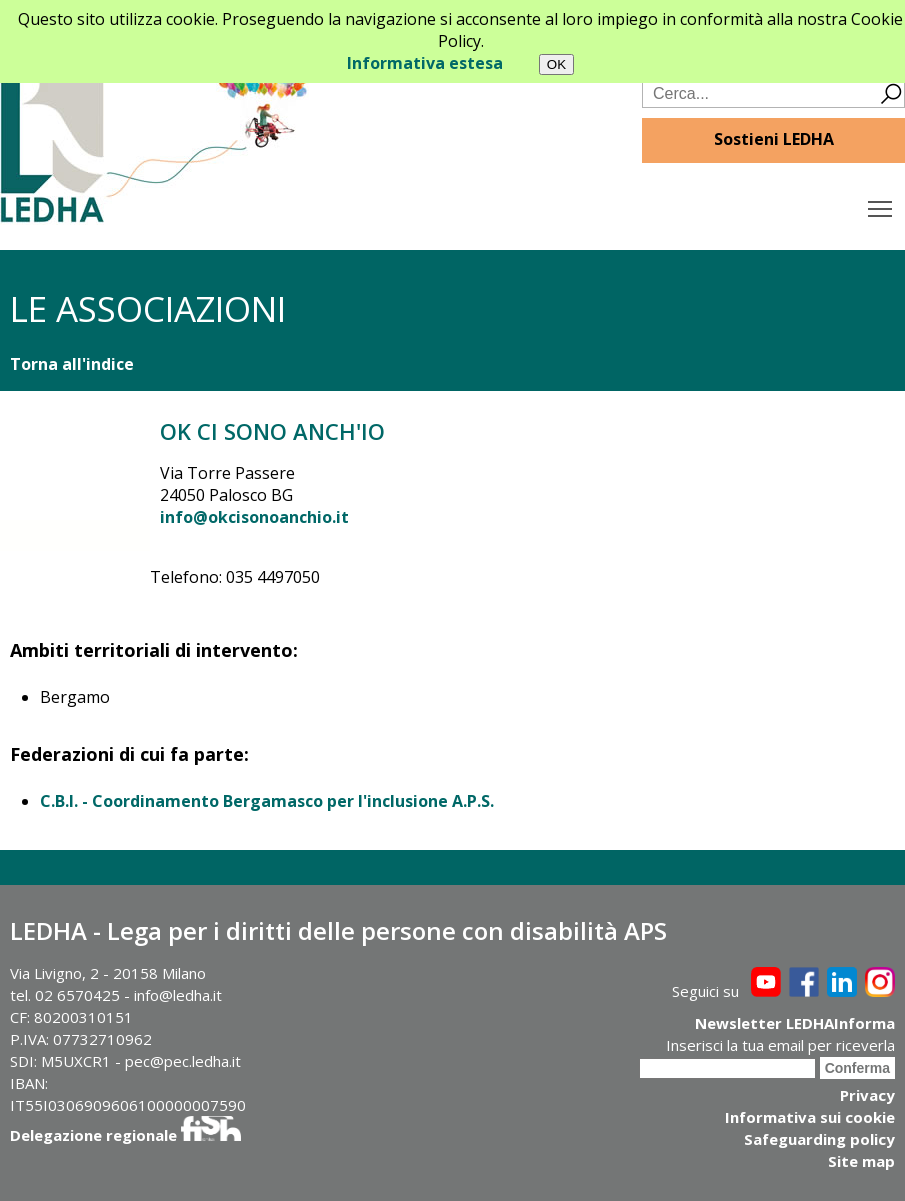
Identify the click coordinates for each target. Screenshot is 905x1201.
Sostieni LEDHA (774, 139)
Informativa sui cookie (810, 1117)
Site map (861, 1161)
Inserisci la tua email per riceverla (780, 1045)
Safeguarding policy (819, 1139)
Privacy (867, 1095)
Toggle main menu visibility (881, 204)
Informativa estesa (425, 63)
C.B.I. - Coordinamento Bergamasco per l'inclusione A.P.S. (267, 801)
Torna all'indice (72, 364)
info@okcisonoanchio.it (254, 517)
